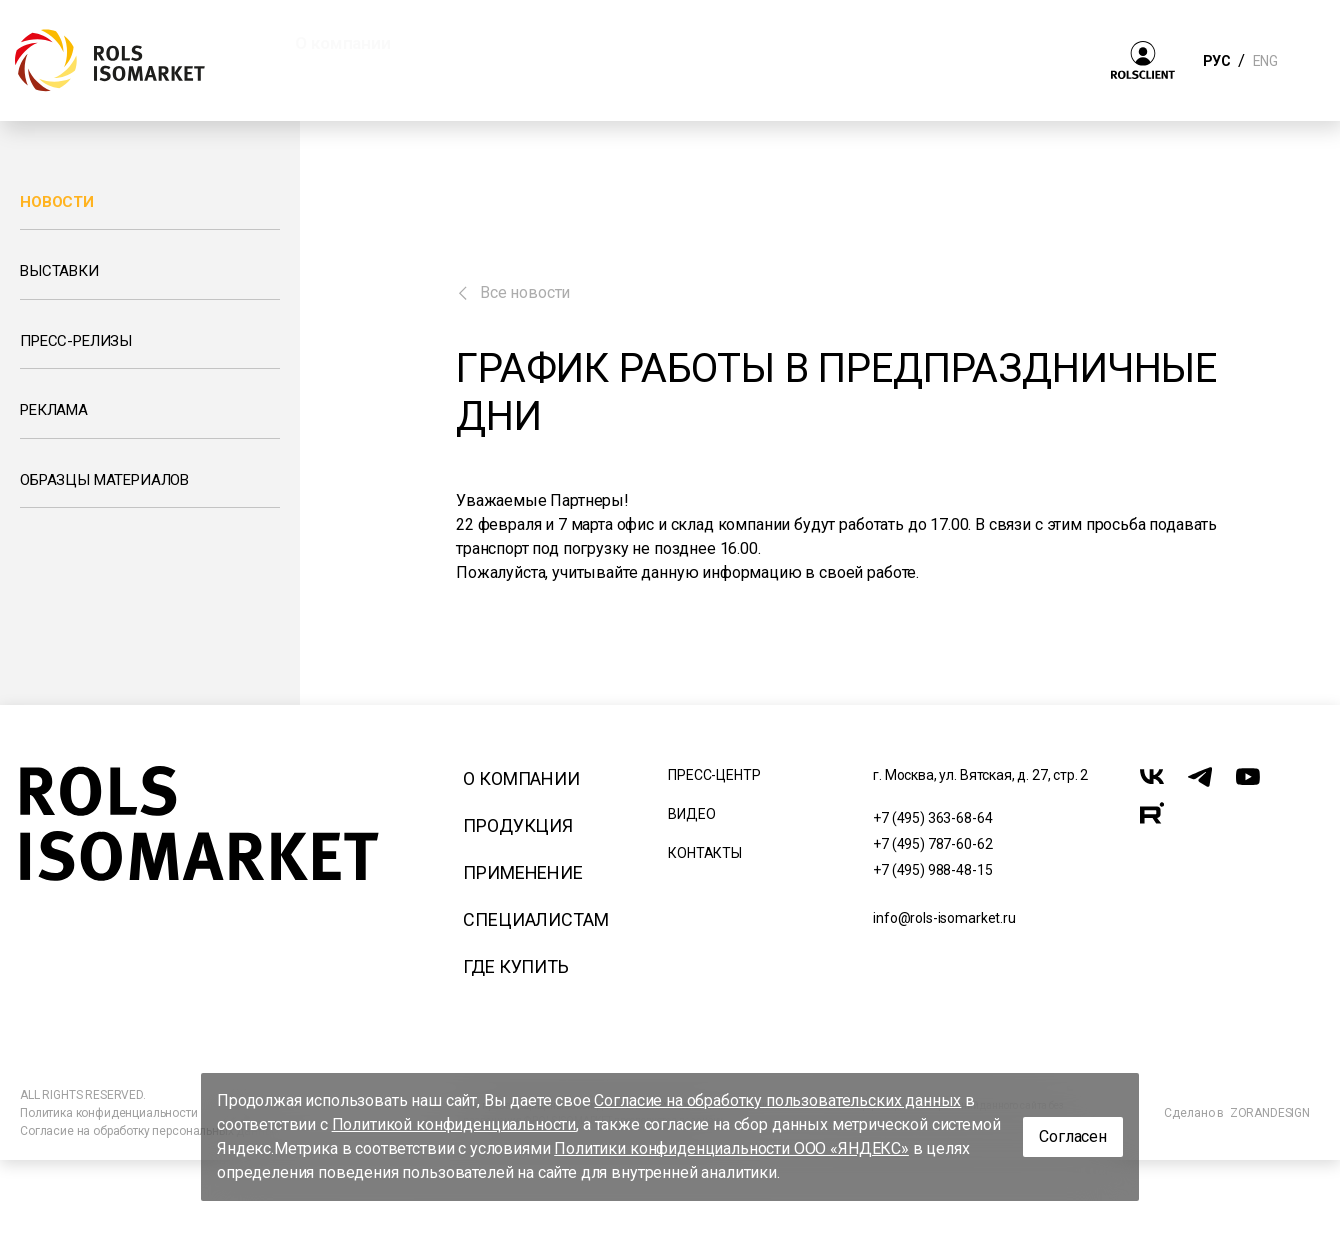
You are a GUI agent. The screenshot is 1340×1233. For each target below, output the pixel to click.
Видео (691, 814)
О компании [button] (342, 43)
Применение (522, 872)
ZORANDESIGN (1270, 1113)
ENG (1265, 61)
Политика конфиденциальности (109, 1113)
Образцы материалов (104, 480)
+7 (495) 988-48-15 (932, 870)
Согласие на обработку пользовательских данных (777, 1100)
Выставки (59, 271)
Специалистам (535, 919)
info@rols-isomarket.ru (944, 918)
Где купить (515, 966)
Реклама (54, 410)
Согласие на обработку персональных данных (149, 1131)
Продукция (518, 825)
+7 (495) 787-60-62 (932, 844)
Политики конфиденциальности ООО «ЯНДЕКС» (731, 1148)
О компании (521, 778)
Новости (57, 202)
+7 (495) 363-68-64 (932, 818)
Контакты (705, 853)
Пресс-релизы (76, 341)
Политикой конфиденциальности (454, 1124)
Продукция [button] (497, 43)
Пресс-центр (714, 775)
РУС (1216, 61)
